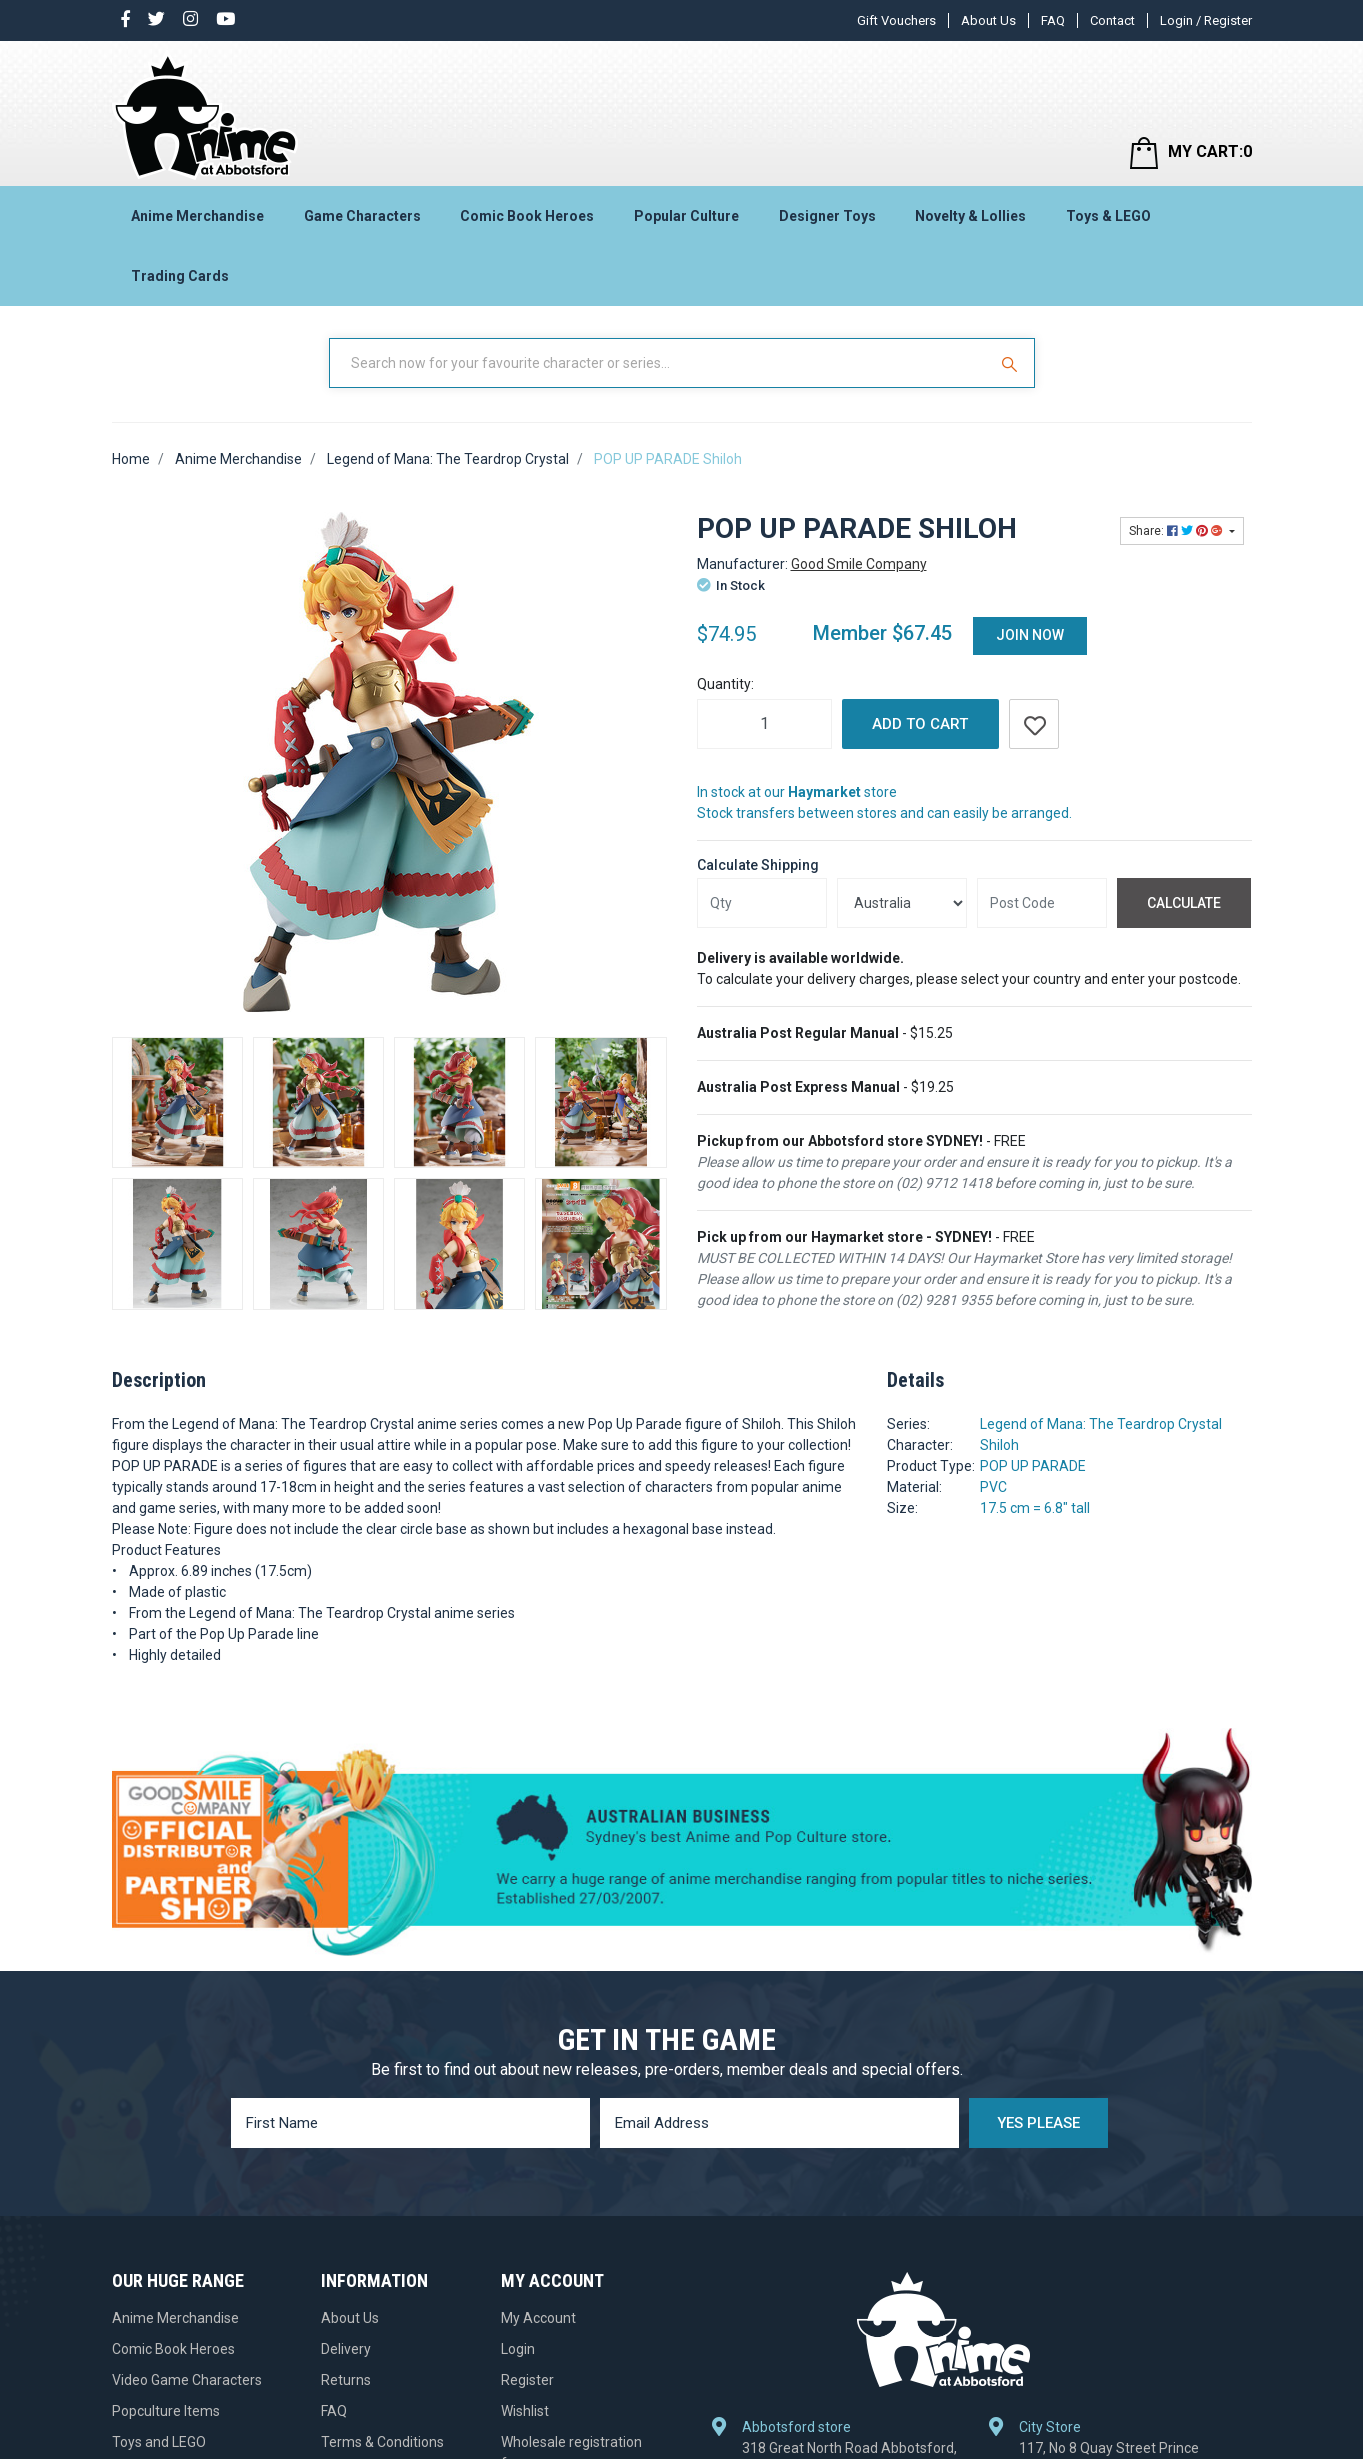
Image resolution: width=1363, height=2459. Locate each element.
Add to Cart (920, 724)
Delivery (346, 2349)
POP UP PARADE (1033, 1466)
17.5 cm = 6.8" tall (1035, 1508)
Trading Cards (180, 276)
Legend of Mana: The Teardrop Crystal (1101, 1424)
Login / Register (1206, 20)
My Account (538, 2318)
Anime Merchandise (197, 216)
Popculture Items (166, 2411)
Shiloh (999, 1445)
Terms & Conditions (382, 2442)
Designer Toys (827, 216)
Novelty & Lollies (970, 216)
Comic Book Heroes (527, 216)
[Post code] (1042, 903)
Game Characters (362, 216)
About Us (988, 20)
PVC (993, 1487)
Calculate (1184, 903)
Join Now (1030, 635)
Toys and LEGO (159, 2442)
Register (527, 2380)
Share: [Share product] (1177, 531)
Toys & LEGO (1108, 216)
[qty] (762, 903)
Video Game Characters (187, 2380)
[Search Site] (1012, 363)
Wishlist (525, 2411)
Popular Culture (686, 216)
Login (518, 2349)
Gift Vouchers (896, 20)
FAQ (1053, 20)
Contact (1112, 20)
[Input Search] (660, 363)
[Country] (902, 903)
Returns (346, 2380)
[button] (1034, 724)
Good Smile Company (859, 564)
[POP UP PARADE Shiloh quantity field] (764, 724)
